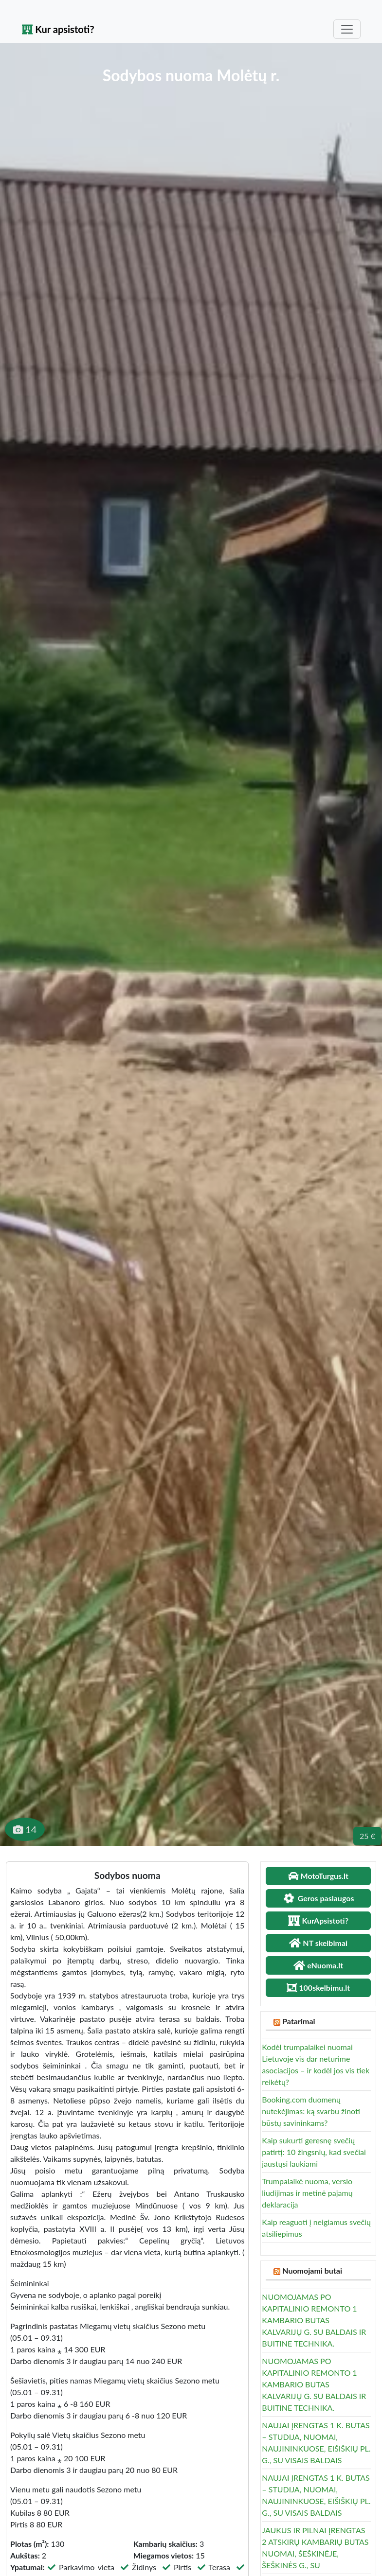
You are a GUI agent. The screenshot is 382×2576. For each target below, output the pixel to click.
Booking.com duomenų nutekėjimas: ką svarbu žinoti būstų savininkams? (311, 2111)
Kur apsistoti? (58, 29)
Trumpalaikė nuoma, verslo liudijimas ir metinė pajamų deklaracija (307, 2192)
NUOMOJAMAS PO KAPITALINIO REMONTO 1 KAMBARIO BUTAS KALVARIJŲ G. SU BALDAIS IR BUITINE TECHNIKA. (314, 2320)
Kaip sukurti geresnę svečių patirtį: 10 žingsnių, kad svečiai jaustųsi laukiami (313, 2152)
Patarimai (298, 2021)
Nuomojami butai (312, 2270)
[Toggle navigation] (347, 29)
